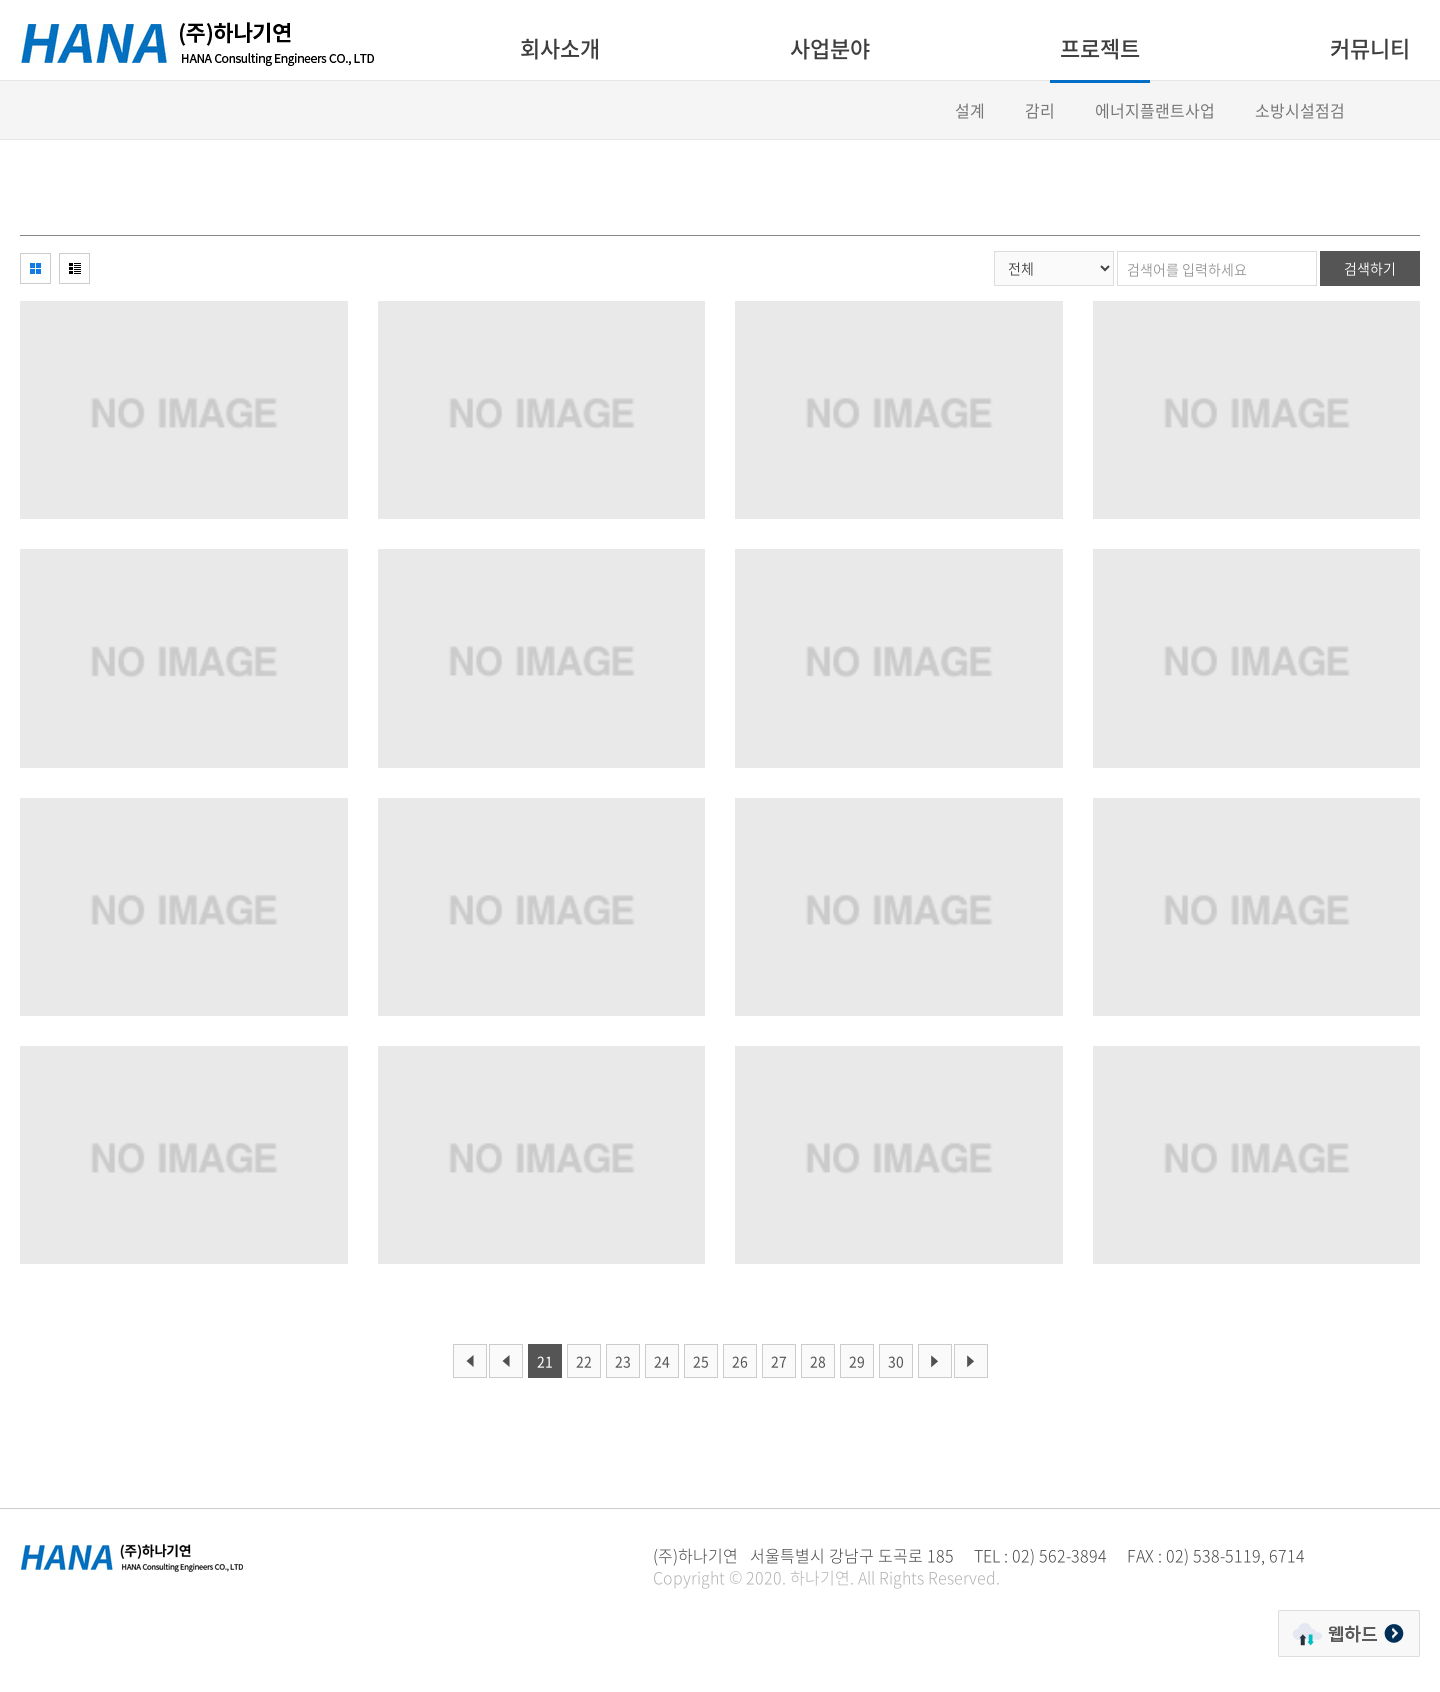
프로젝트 (1100, 47)
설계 (970, 110)
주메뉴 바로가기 (0, 0)
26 (740, 1361)
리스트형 (74, 268)
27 (779, 1361)
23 (623, 1361)
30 (896, 1361)
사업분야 (830, 47)
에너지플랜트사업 (1155, 110)
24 (662, 1361)
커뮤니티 (1370, 47)
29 (857, 1361)
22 (584, 1361)
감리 (1040, 110)
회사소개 (560, 47)
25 (701, 1361)
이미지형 (35, 268)
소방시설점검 (1300, 110)
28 (818, 1361)
